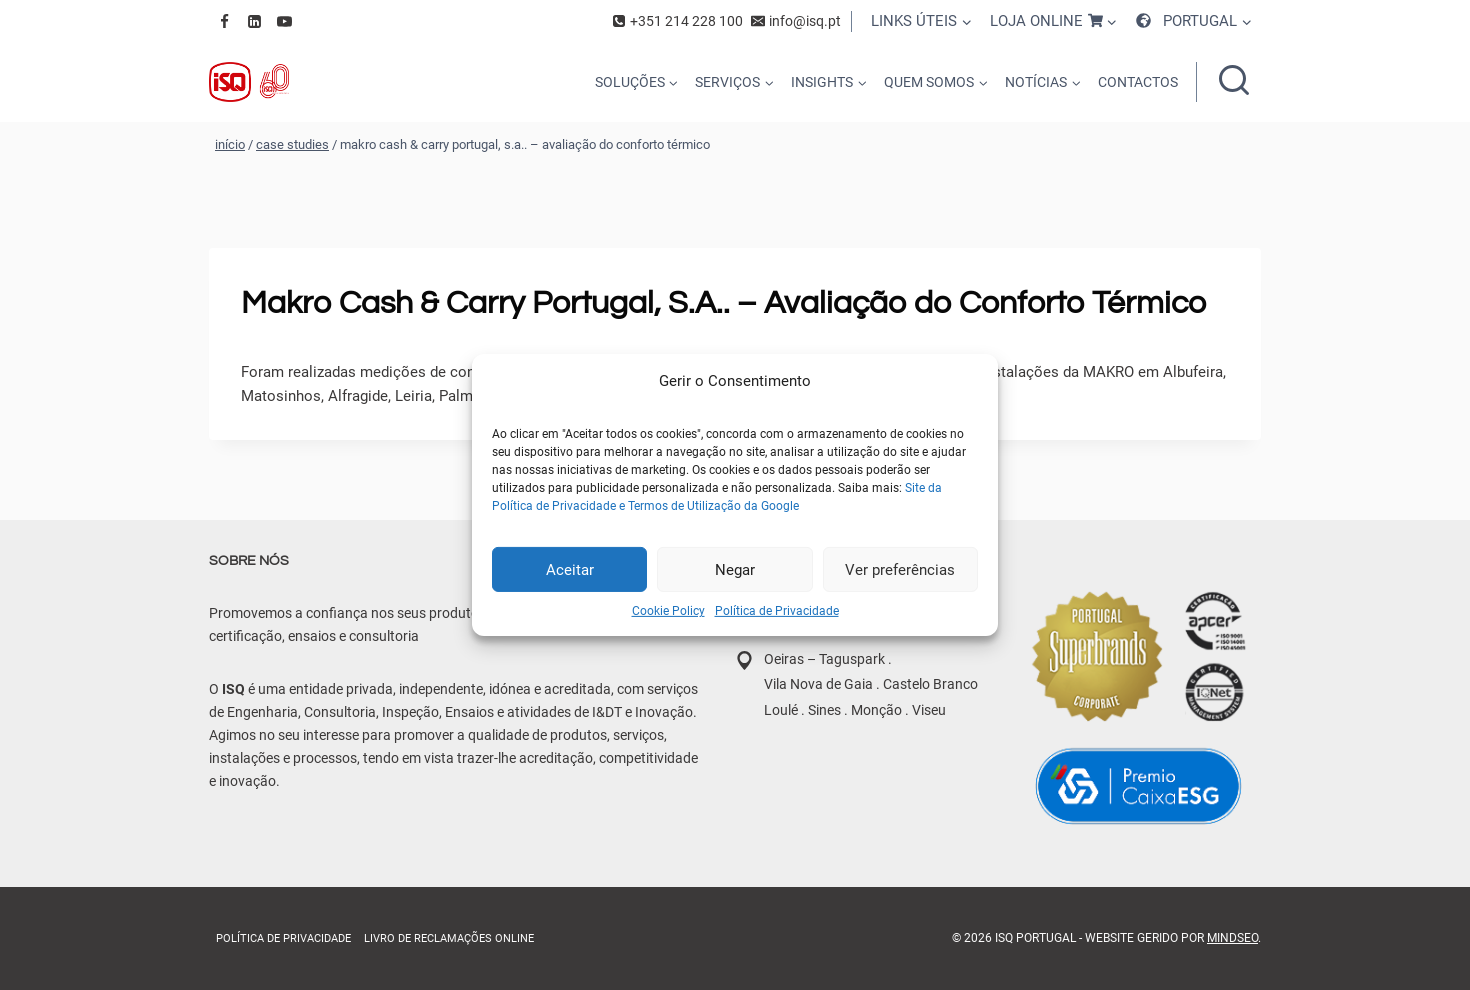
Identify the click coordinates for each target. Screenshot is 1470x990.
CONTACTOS (1138, 82)
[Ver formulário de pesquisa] (1234, 82)
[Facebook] (224, 21)
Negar (735, 569)
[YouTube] (284, 21)
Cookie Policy (668, 611)
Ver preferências (900, 569)
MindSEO (1232, 938)
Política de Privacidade (777, 611)
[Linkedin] (254, 21)
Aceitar (570, 569)
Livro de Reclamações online (449, 938)
